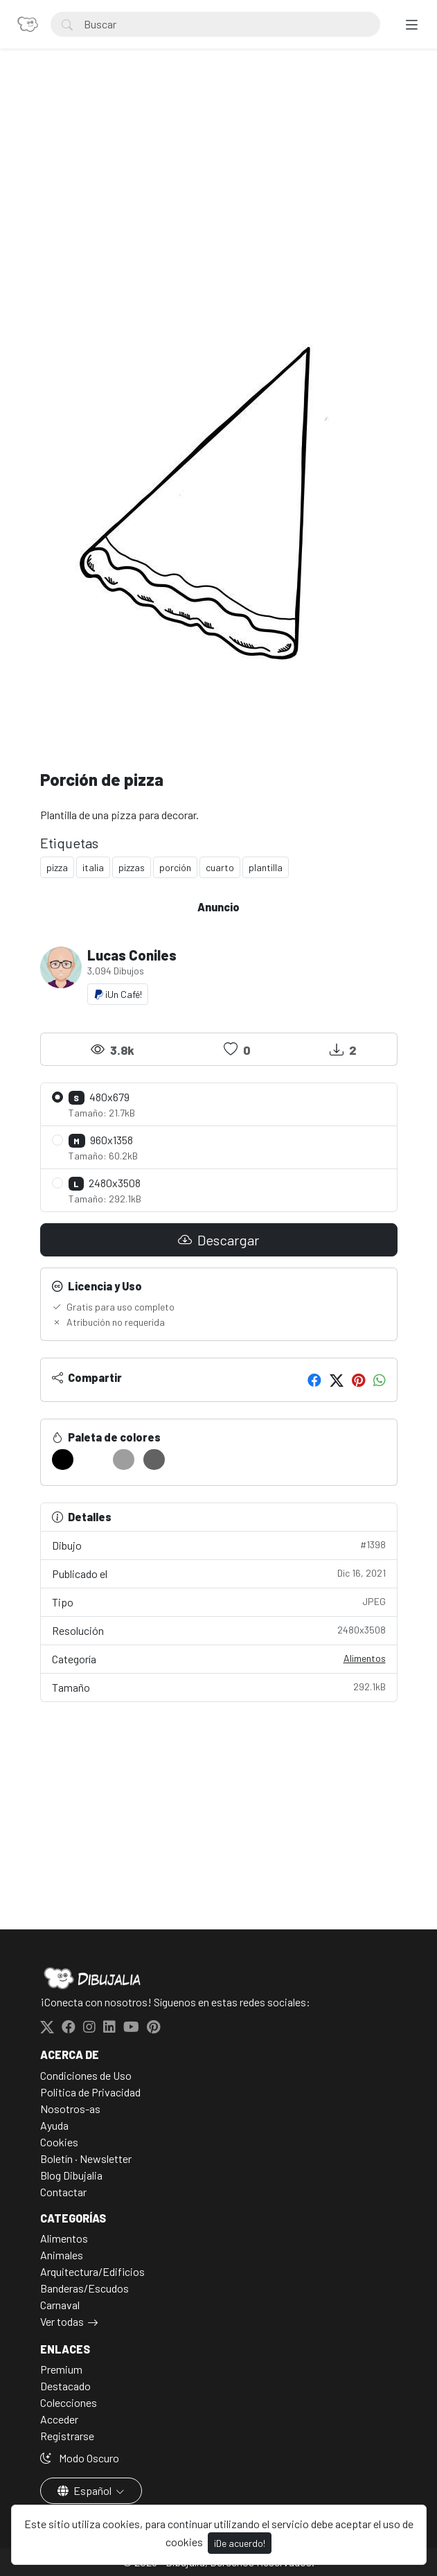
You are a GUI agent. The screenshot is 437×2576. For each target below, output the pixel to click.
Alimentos (365, 1658)
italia (93, 867)
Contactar (63, 2191)
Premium (61, 2369)
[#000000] (62, 1459)
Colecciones (68, 2402)
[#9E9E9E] (123, 1459)
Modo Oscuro (79, 2457)
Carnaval (60, 2304)
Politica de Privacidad (90, 2092)
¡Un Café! (117, 994)
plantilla (266, 867)
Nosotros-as (70, 2108)
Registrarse (67, 2435)
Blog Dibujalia (71, 2175)
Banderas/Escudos (84, 2288)
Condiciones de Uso (86, 2075)
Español (85, 2490)
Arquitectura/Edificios (92, 2271)
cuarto (220, 867)
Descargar (218, 1240)
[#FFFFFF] (93, 1459)
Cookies (59, 2141)
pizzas (131, 867)
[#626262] (154, 1459)
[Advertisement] (219, 184)
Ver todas (62, 2321)
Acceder (59, 2419)
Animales (61, 2254)
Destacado (65, 2385)
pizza (57, 867)
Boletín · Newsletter (86, 2158)
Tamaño (219, 1686)
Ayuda (54, 2125)
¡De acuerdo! (239, 2543)
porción (175, 867)
